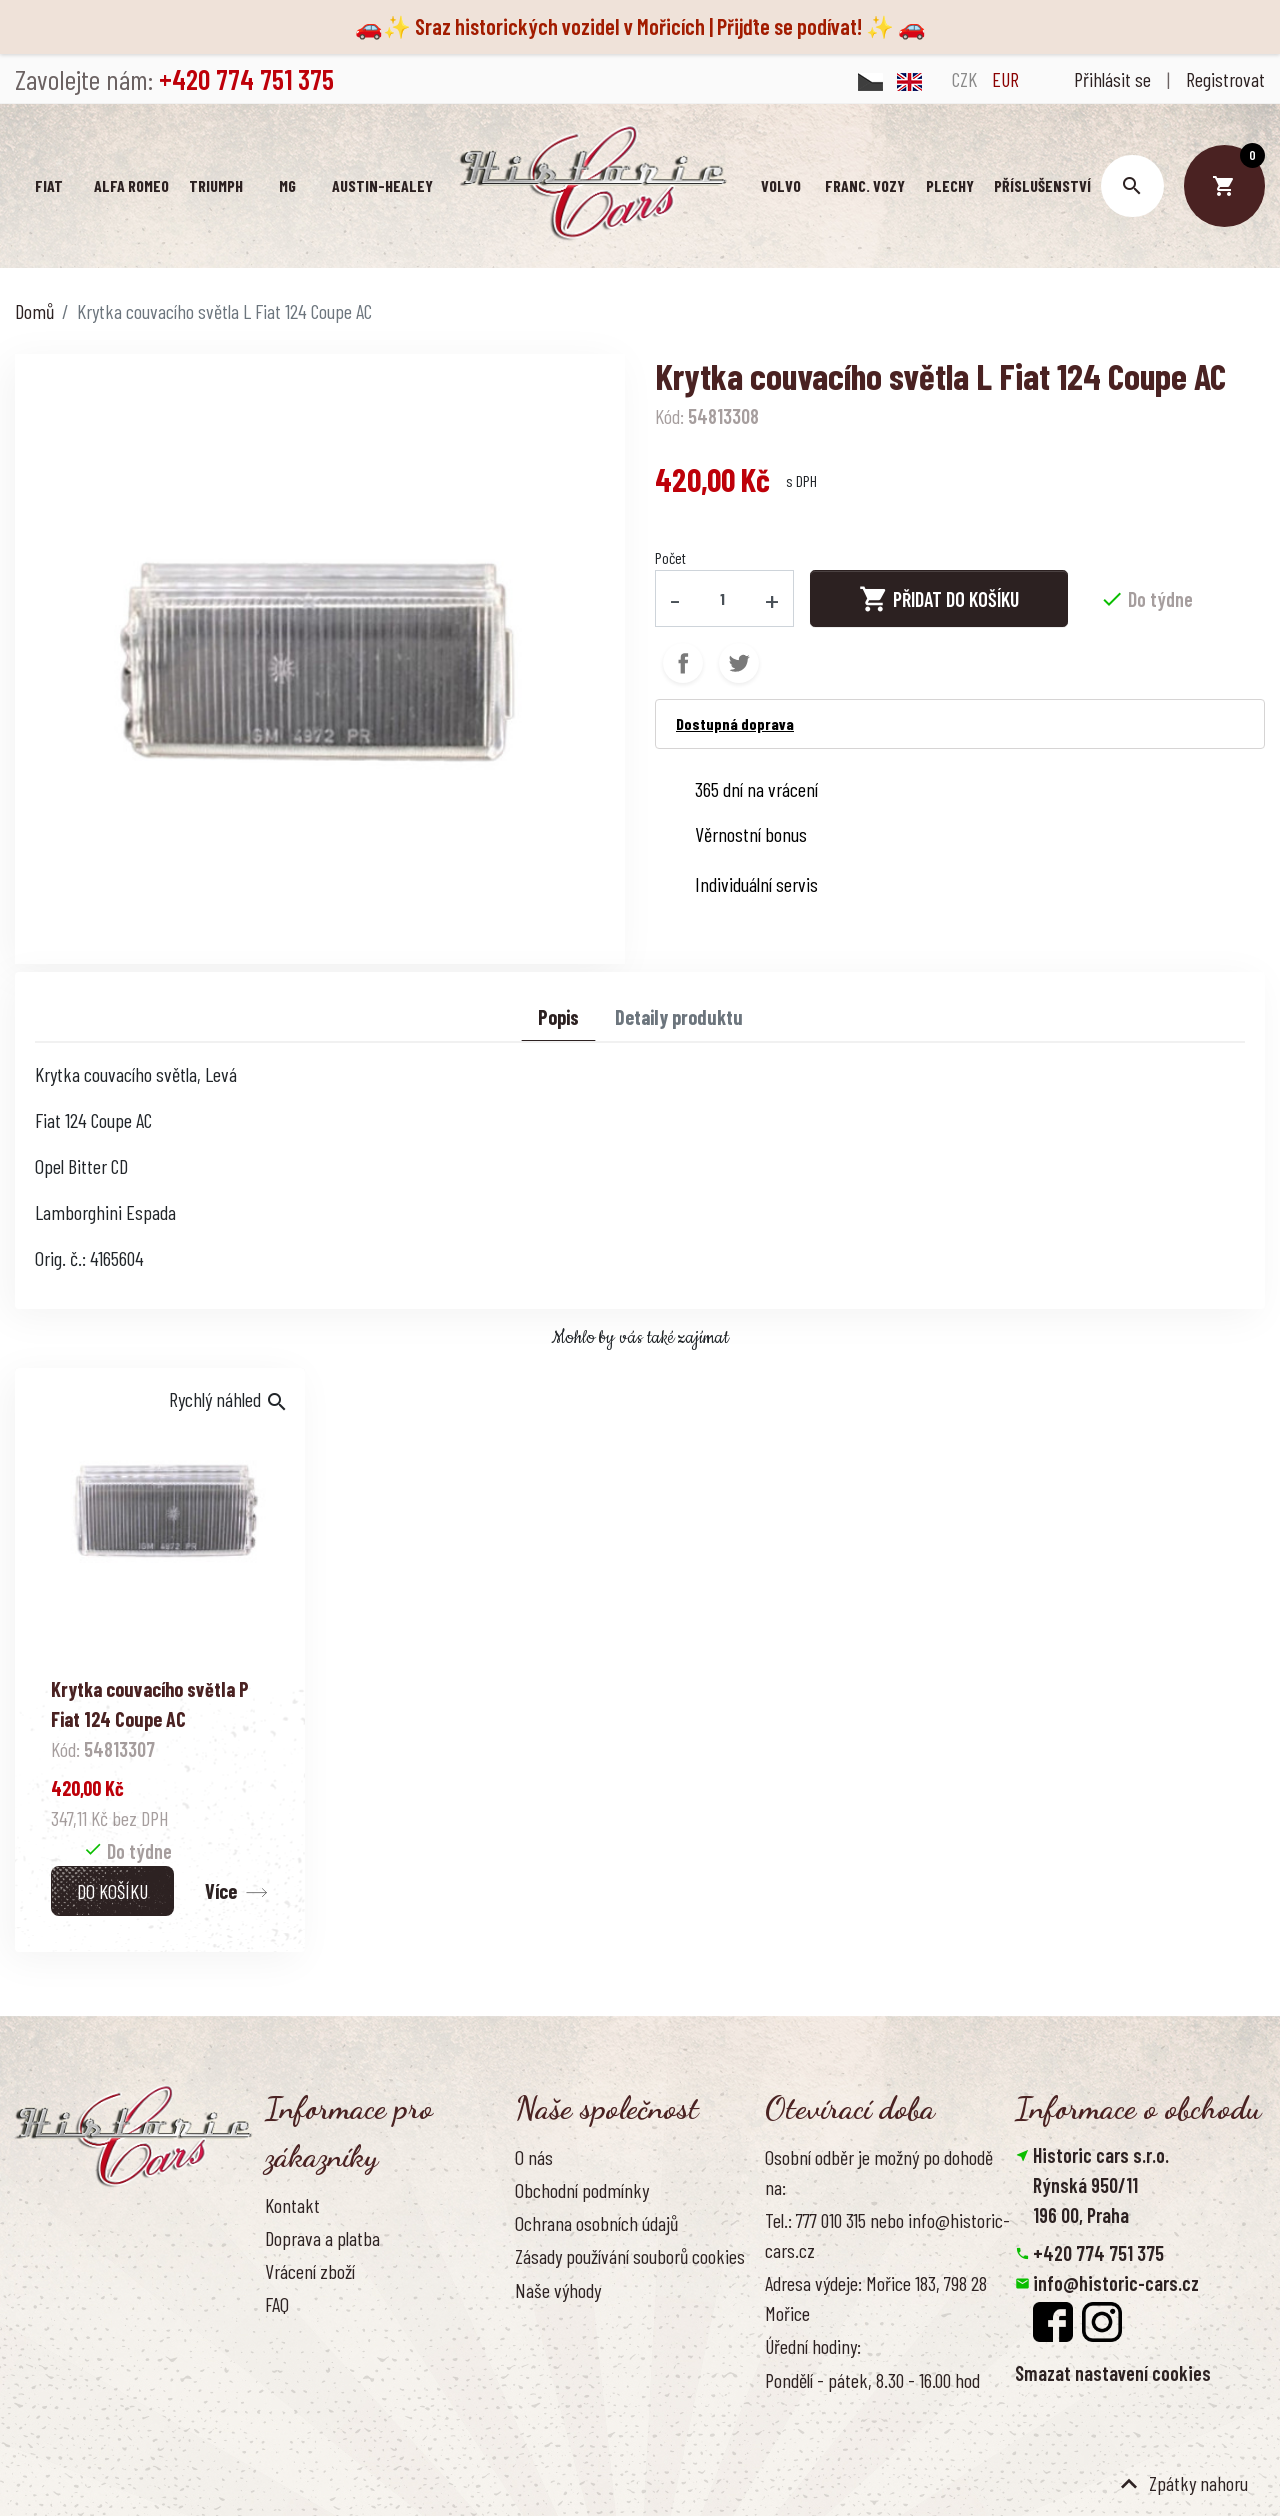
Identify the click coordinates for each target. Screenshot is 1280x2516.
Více (221, 1891)
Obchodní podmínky (582, 2190)
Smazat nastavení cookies (1113, 2373)
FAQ (277, 2304)
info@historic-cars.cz (1116, 2283)
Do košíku (112, 1891)
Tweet (739, 662)
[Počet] (723, 598)
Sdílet (683, 662)
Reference (300, 2371)
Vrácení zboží (310, 2271)
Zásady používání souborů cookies (630, 2256)
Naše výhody (558, 2289)
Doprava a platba (322, 2238)
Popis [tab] (558, 1017)
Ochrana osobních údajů (596, 2223)
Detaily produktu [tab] (679, 1017)
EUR (1005, 79)
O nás (534, 2157)
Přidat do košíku (939, 598)
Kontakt (292, 2205)
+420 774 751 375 (1098, 2253)
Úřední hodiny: (813, 2346)
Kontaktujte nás (320, 2337)
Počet (670, 557)
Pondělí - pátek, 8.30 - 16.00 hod (872, 2379)
